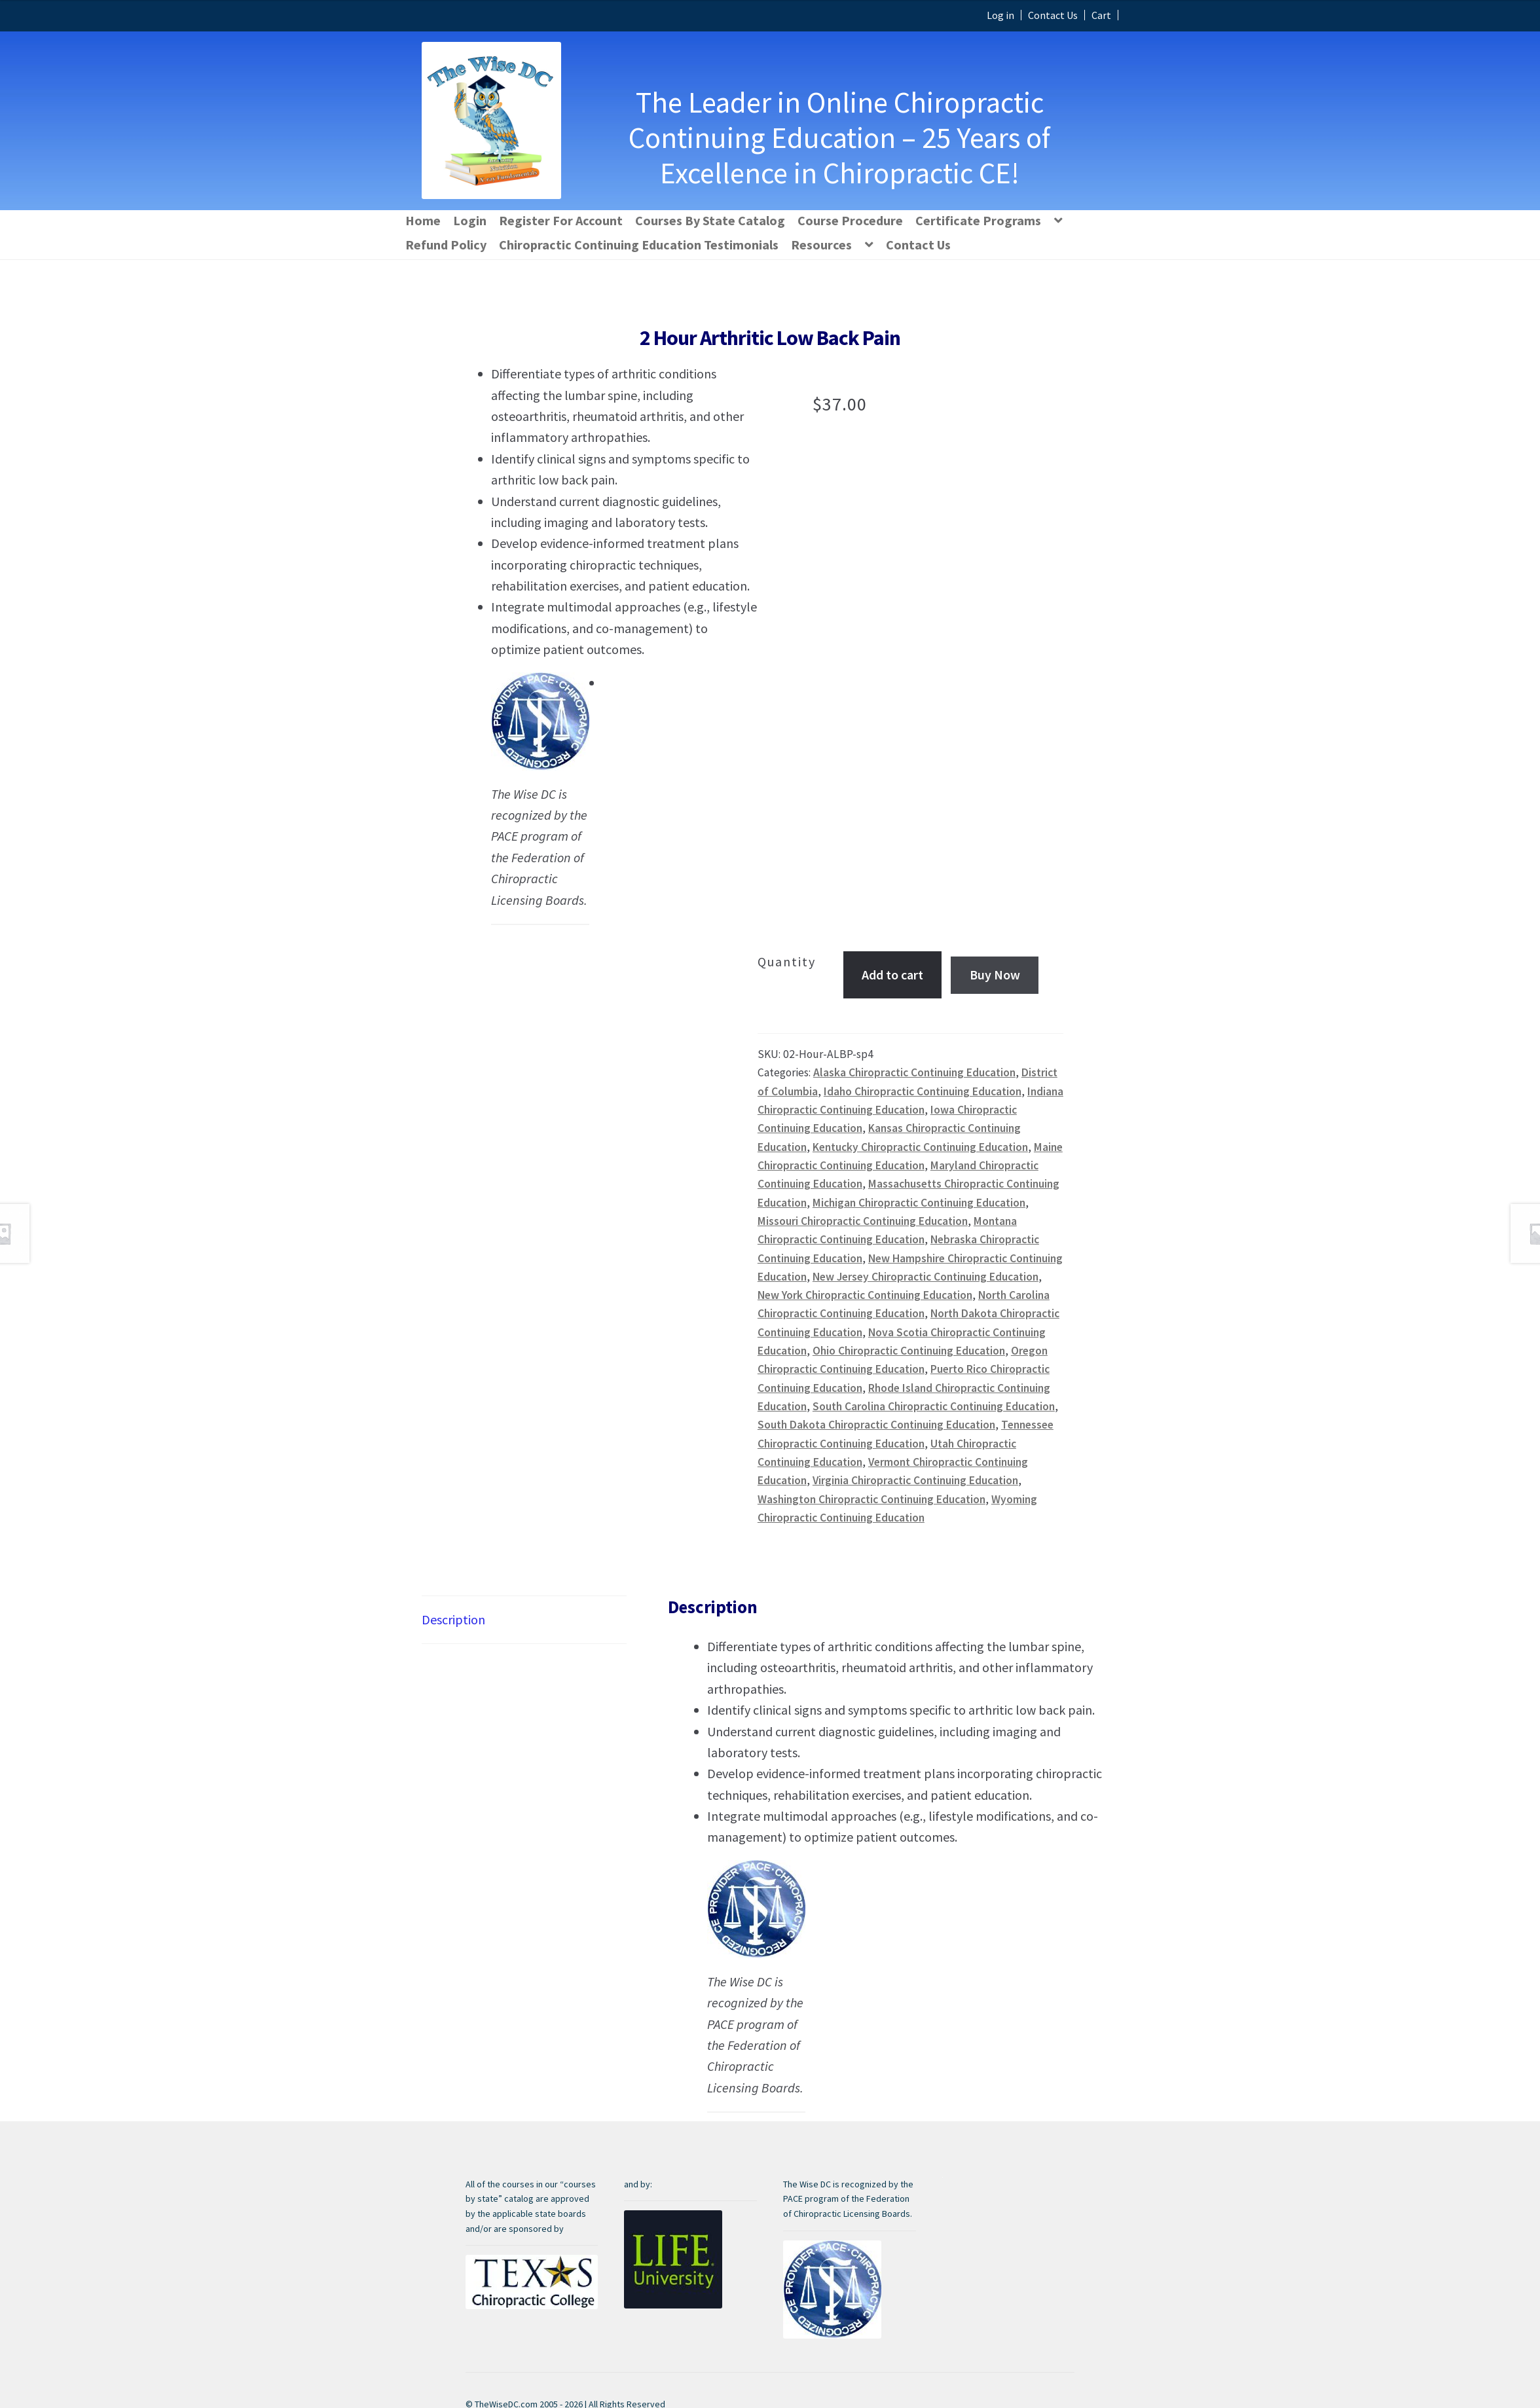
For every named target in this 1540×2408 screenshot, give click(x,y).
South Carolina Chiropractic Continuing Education (934, 1406)
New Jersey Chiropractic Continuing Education (925, 1276)
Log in (1000, 15)
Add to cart (892, 974)
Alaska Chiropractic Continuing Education (914, 1072)
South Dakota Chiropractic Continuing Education (876, 1424)
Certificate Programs (978, 220)
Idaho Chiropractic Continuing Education (922, 1091)
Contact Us (1053, 15)
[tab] (524, 1620)
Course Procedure (850, 220)
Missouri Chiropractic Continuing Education (863, 1221)
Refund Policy (445, 244)
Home (423, 220)
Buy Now (995, 974)
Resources (821, 244)
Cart (1101, 15)
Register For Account (561, 220)
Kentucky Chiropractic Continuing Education (920, 1147)
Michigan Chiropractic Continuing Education (919, 1202)
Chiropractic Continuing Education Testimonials (639, 244)
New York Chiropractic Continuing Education (865, 1295)
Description (453, 1619)
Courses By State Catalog (710, 220)
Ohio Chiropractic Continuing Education (909, 1350)
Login (469, 220)
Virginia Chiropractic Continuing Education (915, 1480)
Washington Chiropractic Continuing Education (871, 1499)
